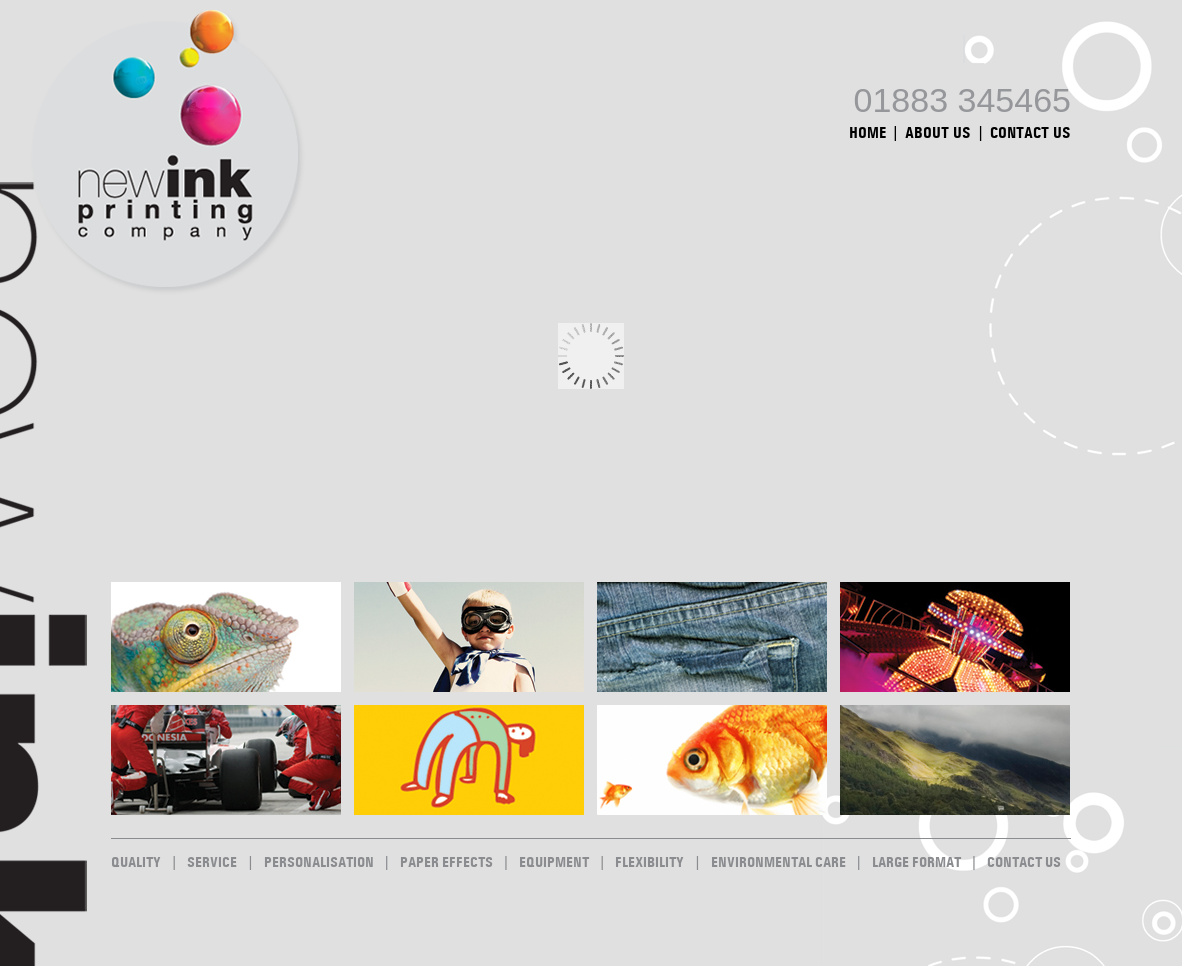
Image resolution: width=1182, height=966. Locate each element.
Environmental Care (778, 862)
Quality (136, 862)
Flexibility (649, 862)
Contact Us (1030, 133)
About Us (938, 133)
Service (212, 862)
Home (867, 133)
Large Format (916, 862)
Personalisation (319, 862)
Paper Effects (446, 862)
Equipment (554, 862)
